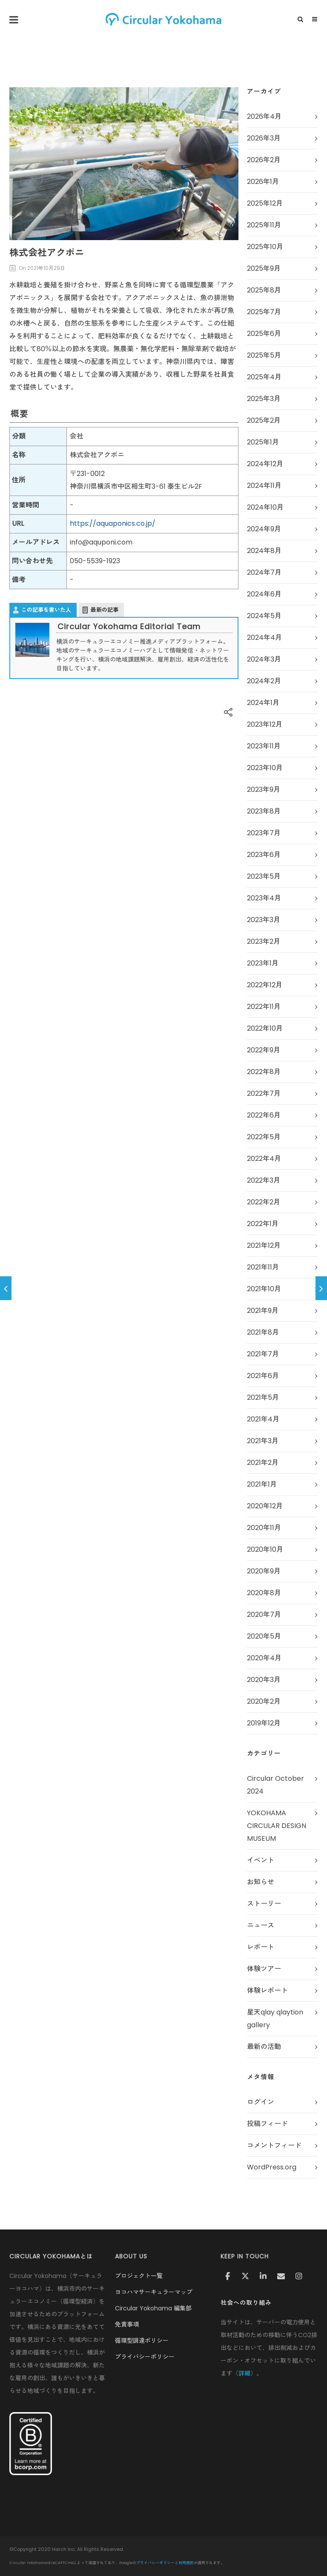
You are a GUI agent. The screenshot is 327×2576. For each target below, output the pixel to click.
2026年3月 (264, 138)
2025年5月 (264, 355)
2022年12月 (264, 985)
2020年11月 (264, 1528)
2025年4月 (264, 377)
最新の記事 (104, 610)
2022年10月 (265, 1028)
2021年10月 (264, 1289)
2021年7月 (263, 1354)
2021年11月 (263, 1267)
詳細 (244, 2373)
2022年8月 (264, 1072)
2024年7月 (264, 572)
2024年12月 (265, 464)
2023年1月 (262, 963)
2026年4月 (264, 116)
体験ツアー (264, 1969)
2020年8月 (264, 1593)
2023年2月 (263, 941)
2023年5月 (264, 876)
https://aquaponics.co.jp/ (112, 523)
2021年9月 (262, 1310)
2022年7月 (264, 1093)
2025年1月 (263, 442)
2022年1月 (262, 1224)
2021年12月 (264, 1245)
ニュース (260, 1925)
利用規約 (186, 2562)
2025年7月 (264, 312)
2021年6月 (263, 1376)
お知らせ (260, 1882)
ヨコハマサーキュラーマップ (153, 2292)
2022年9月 (263, 1050)
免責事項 (127, 2324)
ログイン (260, 2102)
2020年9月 (264, 1571)
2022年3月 (263, 1180)
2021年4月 (263, 1419)
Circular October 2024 (275, 1785)
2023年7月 (264, 833)
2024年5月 (264, 616)
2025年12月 (265, 203)
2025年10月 (265, 247)
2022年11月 (264, 1006)
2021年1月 (262, 1484)
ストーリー (264, 1903)
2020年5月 (264, 1636)
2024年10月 (265, 507)
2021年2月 (262, 1462)
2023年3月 (263, 920)
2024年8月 (264, 551)
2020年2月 (264, 1701)
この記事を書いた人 (46, 610)
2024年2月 (264, 681)
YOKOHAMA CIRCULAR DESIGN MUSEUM (276, 1825)
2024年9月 (264, 529)
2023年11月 (264, 746)
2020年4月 (264, 1658)
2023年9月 (263, 789)
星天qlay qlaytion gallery (275, 2018)
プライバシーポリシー (145, 2356)
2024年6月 (264, 594)
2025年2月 (264, 420)
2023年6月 (264, 855)
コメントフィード (274, 2145)
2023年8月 (264, 811)
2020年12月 (265, 1506)
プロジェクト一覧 (139, 2276)
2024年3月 (264, 659)
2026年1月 (263, 181)
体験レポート (267, 1990)
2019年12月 (264, 1723)
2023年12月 (264, 724)
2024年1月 (263, 703)
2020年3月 (264, 1680)
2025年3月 (264, 399)
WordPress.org (271, 2167)
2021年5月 (263, 1397)
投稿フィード (267, 2124)
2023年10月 (265, 768)
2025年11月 (264, 225)
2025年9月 (264, 268)
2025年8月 (264, 290)
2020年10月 (265, 1549)
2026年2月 (264, 160)
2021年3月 (262, 1441)
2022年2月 (263, 1202)
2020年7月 (264, 1614)
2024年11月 (264, 485)
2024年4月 (264, 637)
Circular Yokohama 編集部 (153, 2308)
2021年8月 (263, 1332)
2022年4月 (264, 1158)
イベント (260, 1860)
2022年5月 (264, 1137)
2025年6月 (264, 333)
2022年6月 (264, 1115)
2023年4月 (264, 898)
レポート (260, 1947)
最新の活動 (264, 2047)
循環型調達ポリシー (142, 2340)
